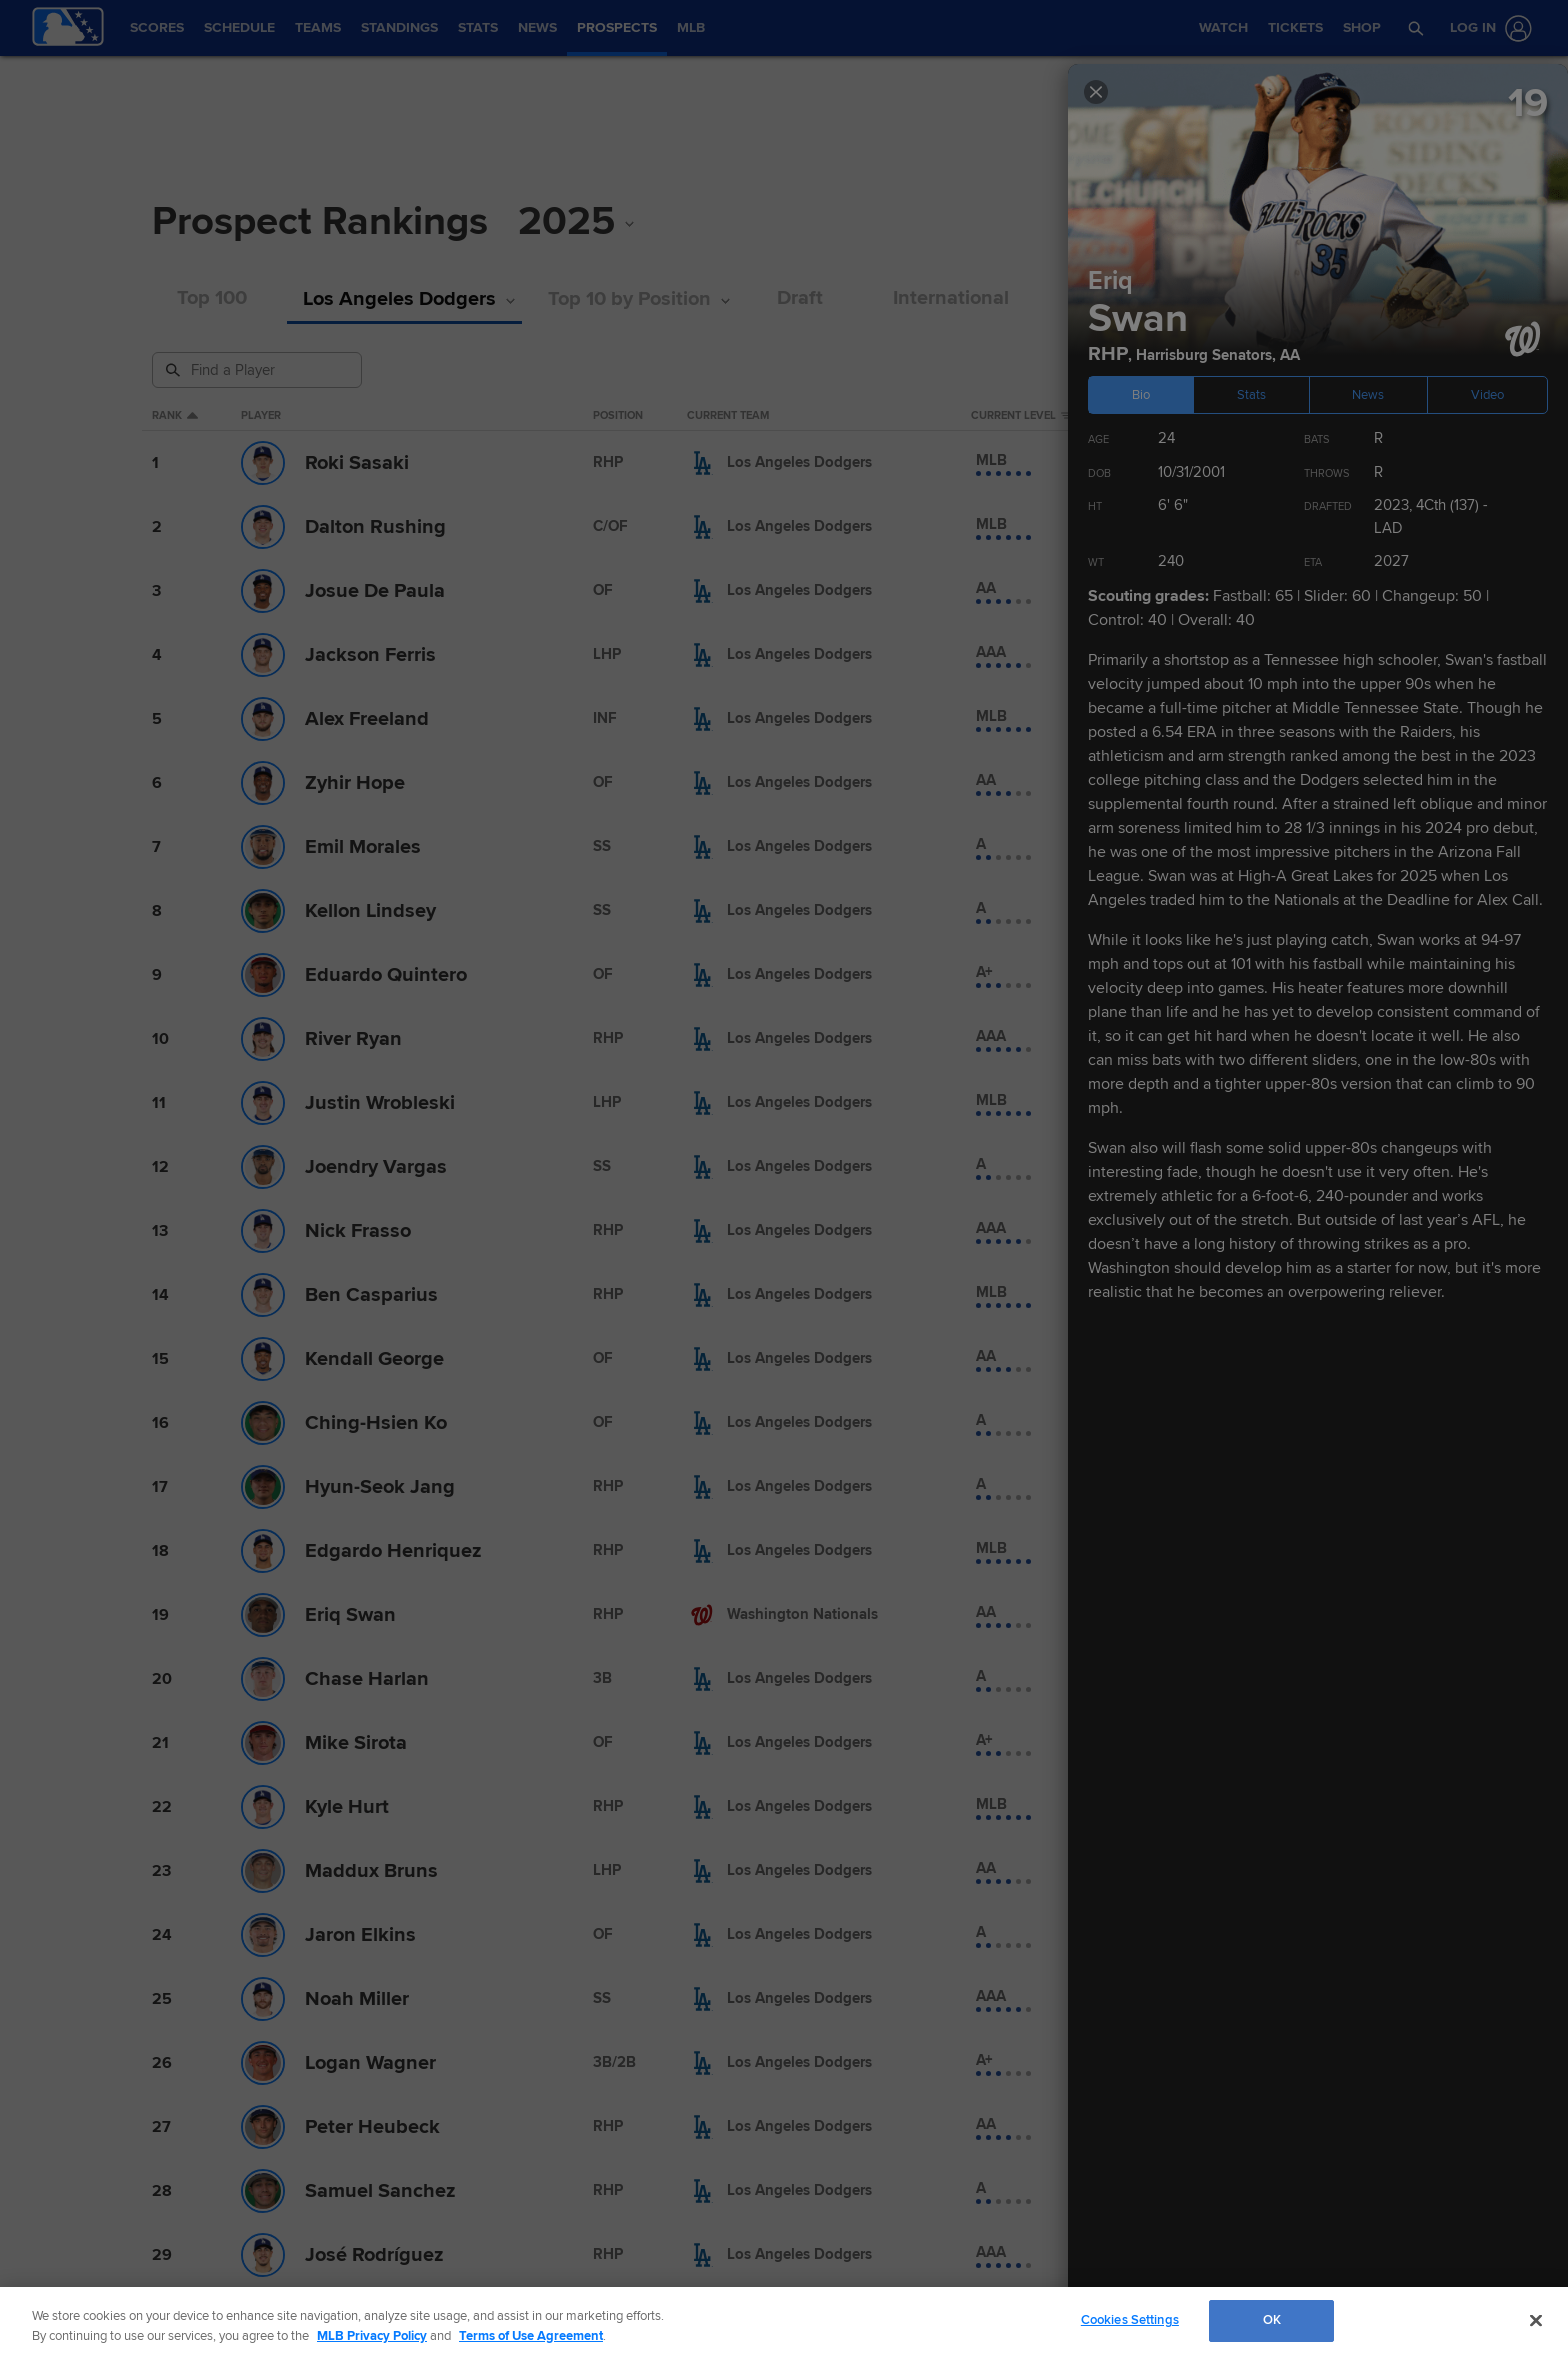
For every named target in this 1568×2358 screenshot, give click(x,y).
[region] (784, 2322)
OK (1272, 2320)
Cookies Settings (1130, 2320)
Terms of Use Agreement (531, 2336)
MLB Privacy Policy (372, 2336)
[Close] (1536, 2320)
